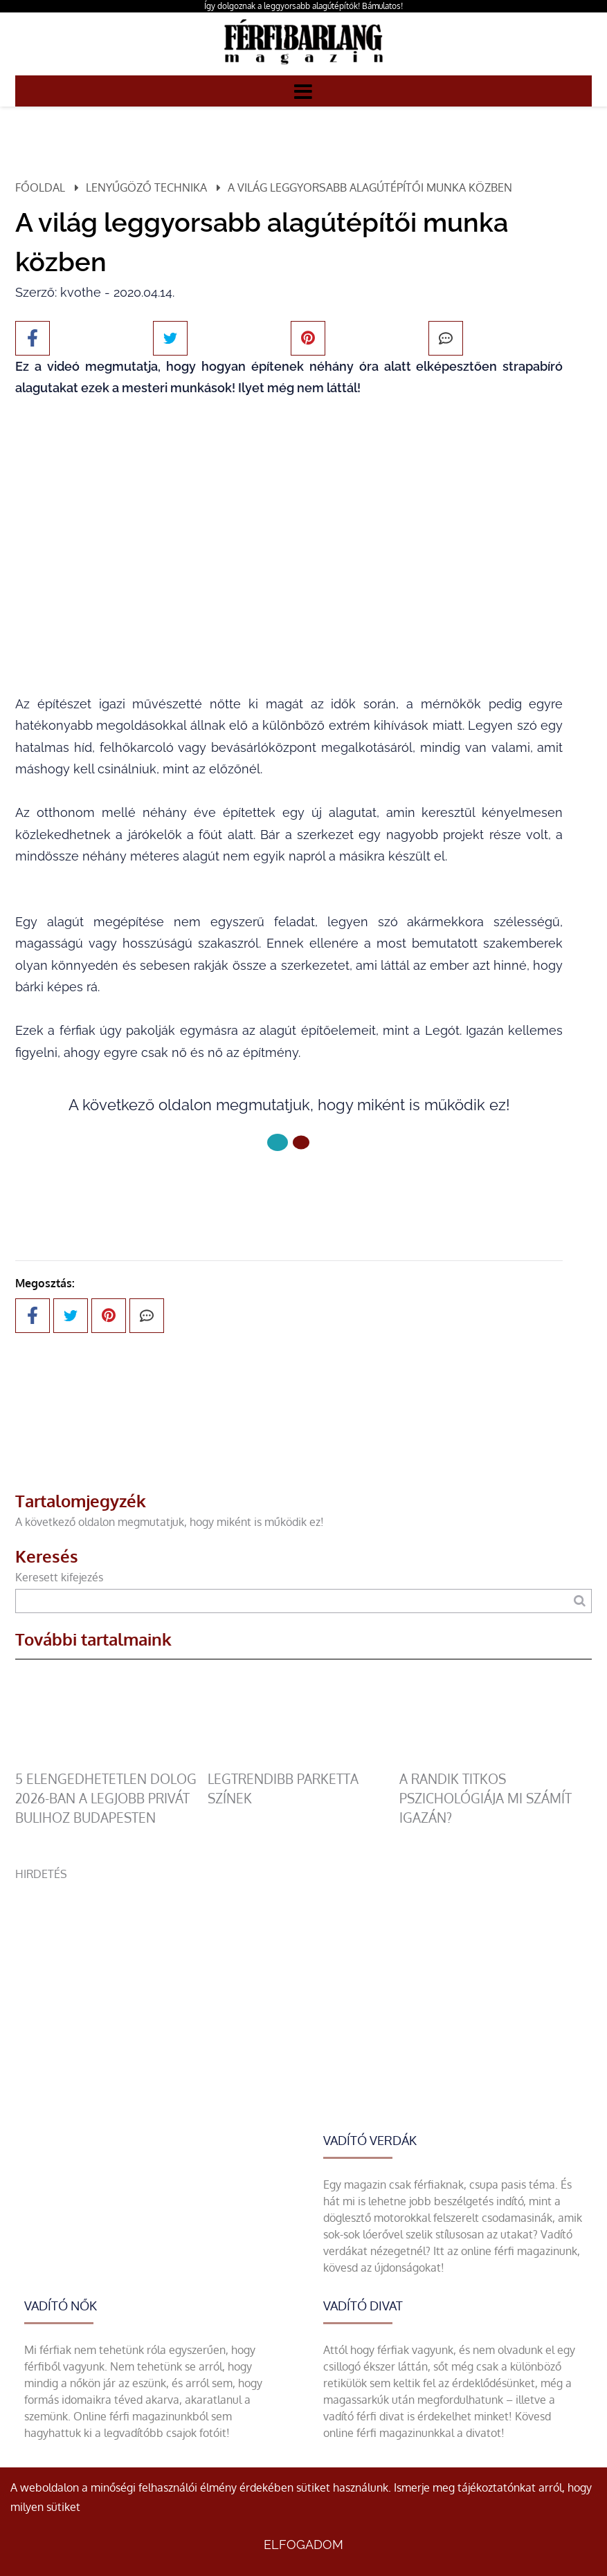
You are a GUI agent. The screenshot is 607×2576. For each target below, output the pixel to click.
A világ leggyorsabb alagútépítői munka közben (370, 187)
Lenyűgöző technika (146, 187)
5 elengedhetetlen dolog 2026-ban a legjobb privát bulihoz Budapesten (106, 1798)
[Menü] (303, 90)
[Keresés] (579, 1601)
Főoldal (40, 187)
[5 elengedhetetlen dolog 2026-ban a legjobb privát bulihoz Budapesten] (111, 1761)
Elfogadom (303, 2544)
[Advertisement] (303, 1979)
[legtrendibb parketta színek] (304, 1761)
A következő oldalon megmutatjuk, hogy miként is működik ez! (169, 1522)
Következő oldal (289, 1188)
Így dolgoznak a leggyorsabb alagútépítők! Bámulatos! (303, 6)
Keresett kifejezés (59, 1577)
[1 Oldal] (301, 1142)
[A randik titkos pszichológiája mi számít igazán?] (495, 1761)
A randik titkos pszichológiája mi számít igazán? (485, 1798)
